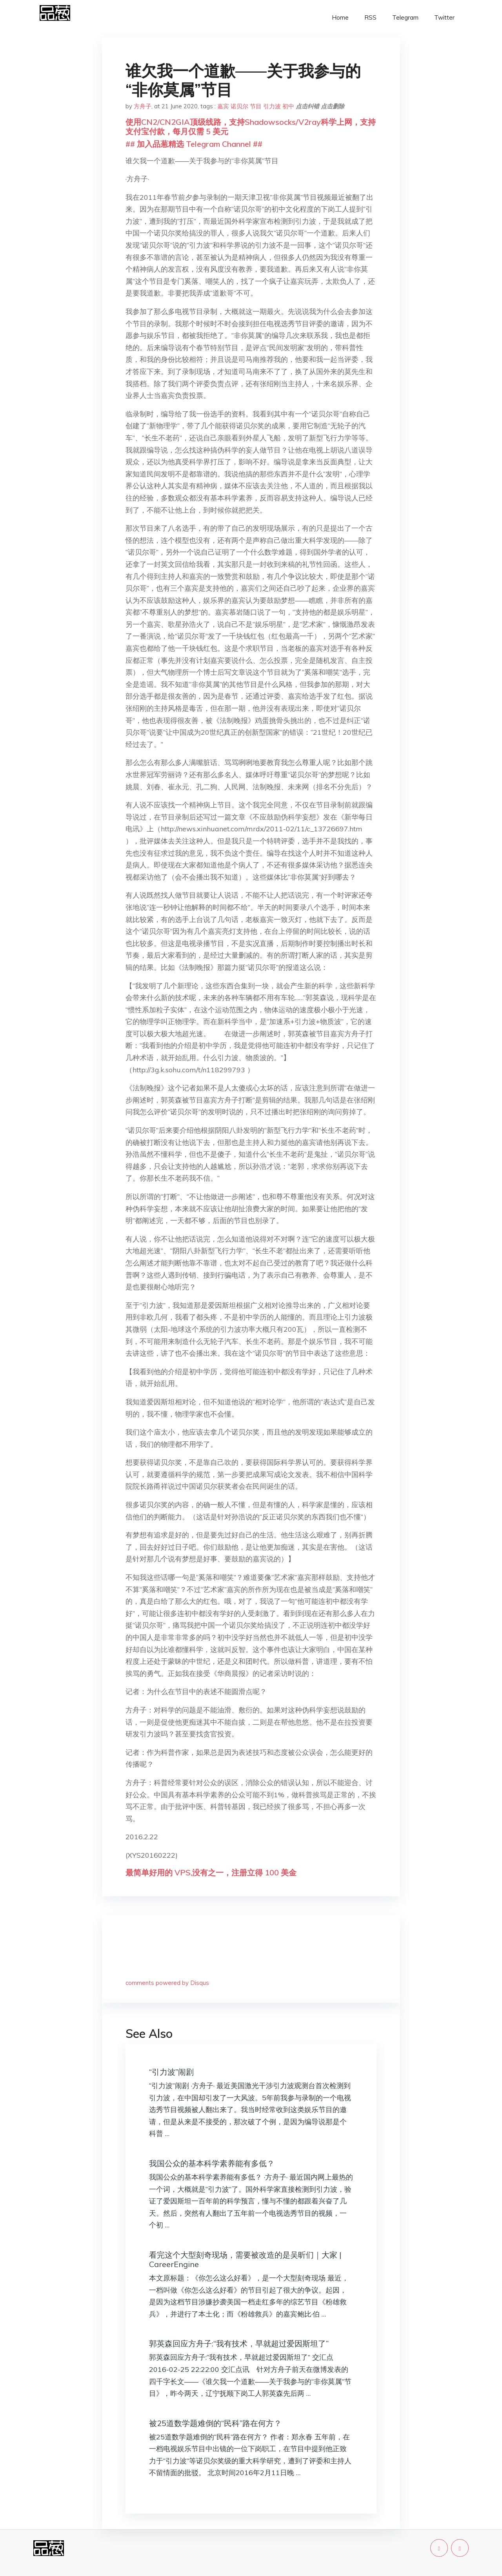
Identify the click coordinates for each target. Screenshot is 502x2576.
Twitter (444, 17)
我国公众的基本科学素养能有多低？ (212, 2163)
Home (340, 17)
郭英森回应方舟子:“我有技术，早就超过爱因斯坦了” (239, 2343)
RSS (370, 17)
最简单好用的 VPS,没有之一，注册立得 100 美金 (211, 1872)
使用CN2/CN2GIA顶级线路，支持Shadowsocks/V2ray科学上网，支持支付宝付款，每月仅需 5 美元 (251, 126)
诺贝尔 (239, 106)
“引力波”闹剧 (171, 2072)
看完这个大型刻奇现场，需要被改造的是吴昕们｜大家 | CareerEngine (245, 2259)
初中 (288, 106)
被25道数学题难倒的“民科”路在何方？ (215, 2423)
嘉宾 (223, 106)
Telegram (405, 17)
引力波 (272, 106)
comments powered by (167, 1982)
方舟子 (142, 106)
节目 (256, 106)
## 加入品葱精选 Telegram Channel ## (194, 144)
